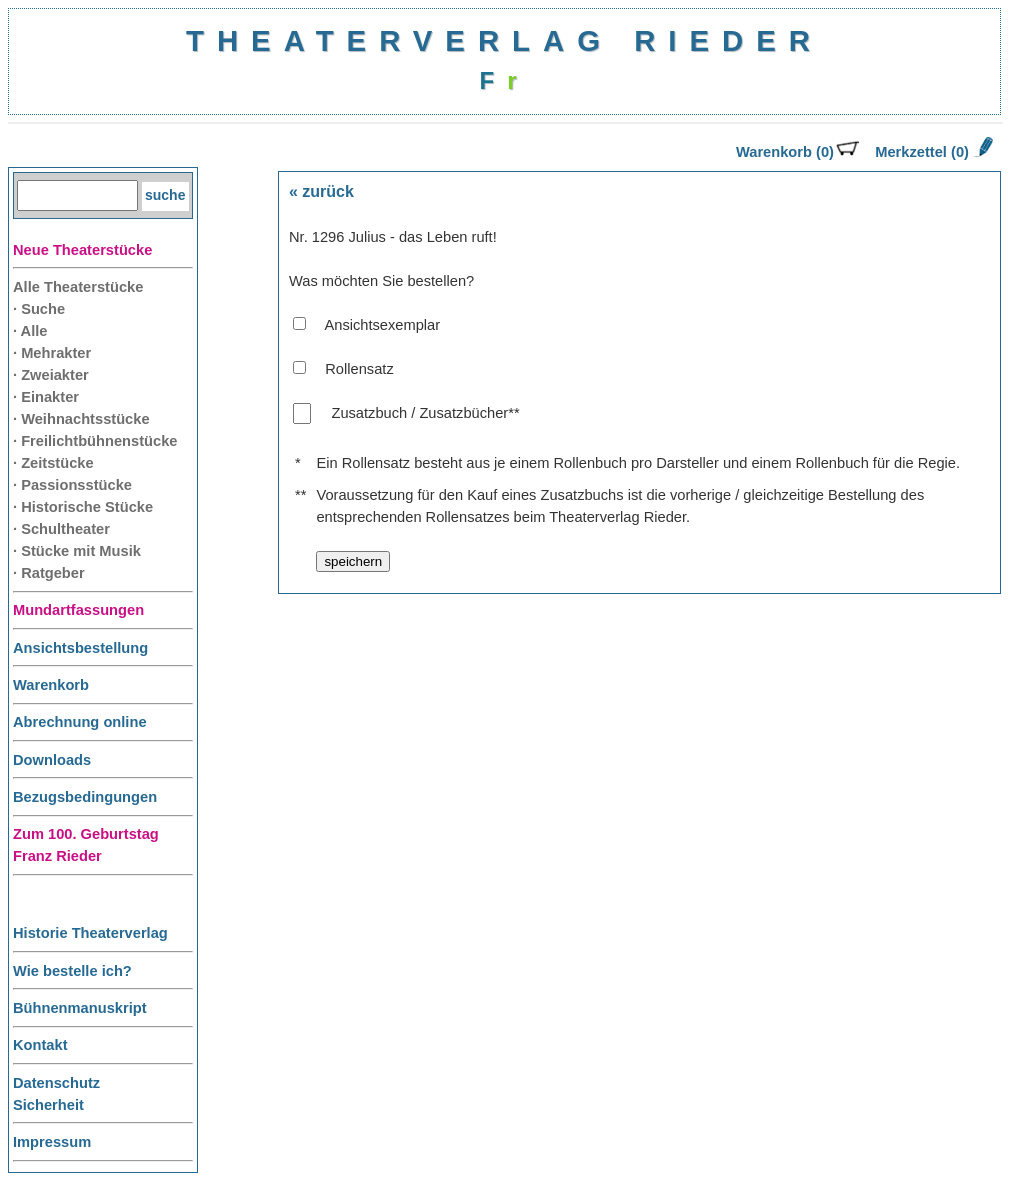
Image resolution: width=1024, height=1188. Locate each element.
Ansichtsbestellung (80, 648)
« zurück (321, 191)
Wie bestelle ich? (72, 971)
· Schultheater (61, 529)
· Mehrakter (52, 353)
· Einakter (46, 397)
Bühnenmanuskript (80, 1008)
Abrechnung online (80, 722)
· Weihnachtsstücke (81, 419)
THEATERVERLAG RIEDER (504, 40)
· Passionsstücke (72, 485)
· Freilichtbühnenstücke (95, 441)
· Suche (39, 309)
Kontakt (40, 1045)
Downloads (52, 760)
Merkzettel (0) (932, 152)
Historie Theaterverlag (90, 933)
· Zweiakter (51, 375)
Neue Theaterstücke (82, 250)
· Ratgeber (49, 573)
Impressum (52, 1142)
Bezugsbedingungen (85, 797)
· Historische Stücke (83, 507)
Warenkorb (51, 685)
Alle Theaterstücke (78, 287)
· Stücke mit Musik (77, 551)
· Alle (30, 331)
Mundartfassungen (78, 610)
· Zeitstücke (53, 463)
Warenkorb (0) (797, 152)
